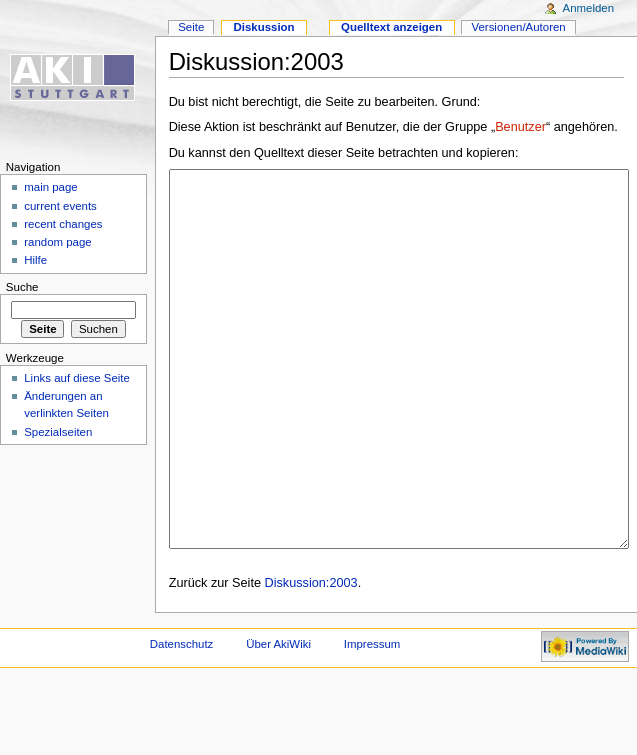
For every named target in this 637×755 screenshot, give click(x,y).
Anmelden (589, 8)
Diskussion (263, 27)
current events (60, 206)
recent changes (63, 224)
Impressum (372, 719)
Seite (191, 27)
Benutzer (520, 127)
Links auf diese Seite (77, 378)
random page (58, 242)
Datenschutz (182, 719)
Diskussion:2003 (311, 658)
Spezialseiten (58, 432)
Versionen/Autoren (518, 27)
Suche (22, 287)
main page (51, 187)
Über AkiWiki (278, 719)
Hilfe (35, 260)
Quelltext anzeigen (391, 27)
